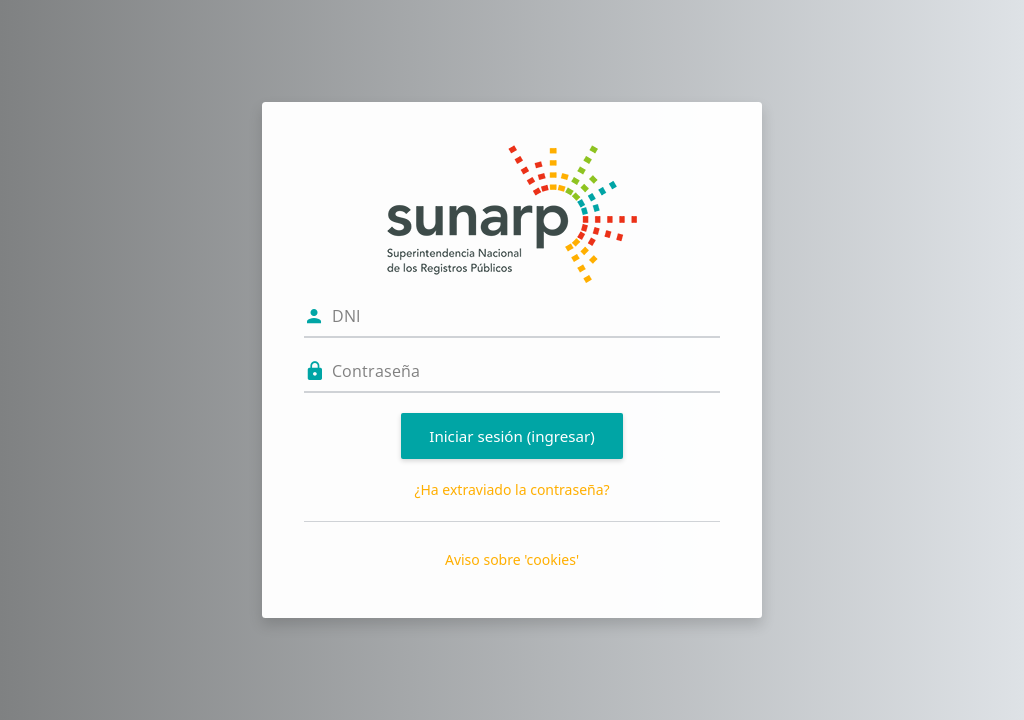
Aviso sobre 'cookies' (512, 559)
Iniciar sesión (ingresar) (511, 436)
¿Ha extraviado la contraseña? (511, 489)
